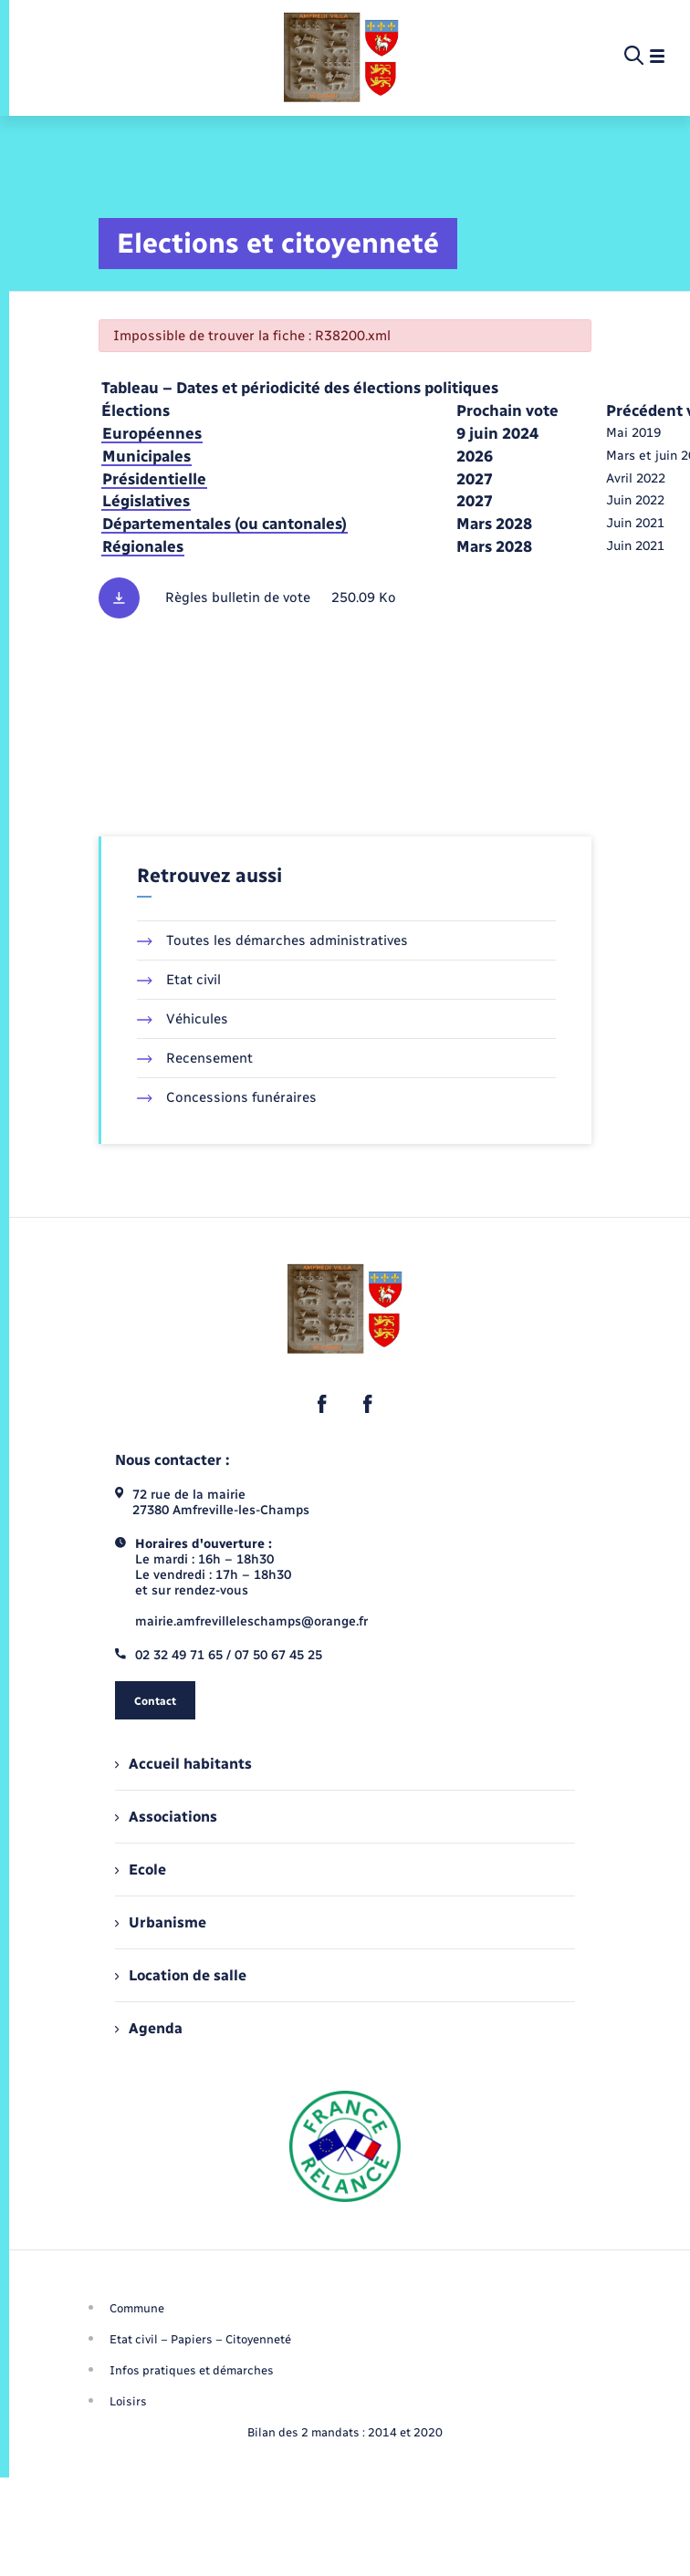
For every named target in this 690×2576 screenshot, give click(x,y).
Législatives (146, 501)
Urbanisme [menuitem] (160, 1922)
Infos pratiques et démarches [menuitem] (192, 2370)
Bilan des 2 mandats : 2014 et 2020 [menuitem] (345, 2432)
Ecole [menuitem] (140, 1869)
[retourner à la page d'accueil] (341, 56)
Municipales (146, 456)
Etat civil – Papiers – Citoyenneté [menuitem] (200, 2339)
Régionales (142, 546)
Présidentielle (154, 479)
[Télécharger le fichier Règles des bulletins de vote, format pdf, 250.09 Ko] (345, 597)
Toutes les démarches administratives (272, 940)
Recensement (195, 1058)
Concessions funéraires (227, 1097)
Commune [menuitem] (137, 2308)
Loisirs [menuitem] (128, 2401)
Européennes (152, 433)
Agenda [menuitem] (149, 2028)
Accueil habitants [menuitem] (183, 1763)
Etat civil (179, 979)
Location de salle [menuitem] (180, 1975)
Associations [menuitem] (166, 1816)
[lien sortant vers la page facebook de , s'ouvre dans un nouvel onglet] (322, 1404)
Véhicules (182, 1019)
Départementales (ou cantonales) (224, 523)
